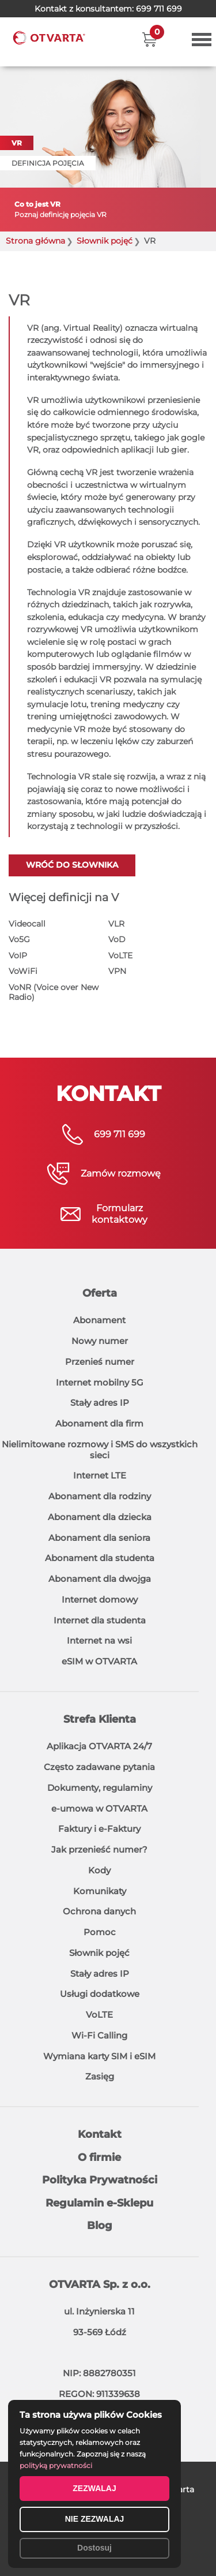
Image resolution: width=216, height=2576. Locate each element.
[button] (149, 39)
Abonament (99, 1320)
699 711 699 (159, 8)
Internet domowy (100, 1599)
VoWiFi (23, 971)
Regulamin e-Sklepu (99, 2203)
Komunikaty (99, 1891)
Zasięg (99, 2076)
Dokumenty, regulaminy (99, 1787)
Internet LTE (99, 1475)
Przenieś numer (99, 1361)
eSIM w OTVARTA (99, 1661)
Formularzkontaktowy (119, 1214)
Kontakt (100, 2134)
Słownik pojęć (99, 1952)
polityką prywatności (56, 2465)
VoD (117, 939)
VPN (117, 971)
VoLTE (120, 955)
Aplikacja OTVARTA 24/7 (99, 1746)
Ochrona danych (99, 1911)
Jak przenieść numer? (99, 1849)
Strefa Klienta (99, 1719)
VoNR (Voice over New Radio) (53, 992)
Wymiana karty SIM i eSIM (99, 2056)
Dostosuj (94, 2547)
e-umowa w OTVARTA (99, 1808)
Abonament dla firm (99, 1423)
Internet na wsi (99, 1640)
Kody (99, 1870)
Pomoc (100, 1932)
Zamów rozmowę (121, 1173)
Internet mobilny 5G (99, 1382)
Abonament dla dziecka (99, 1516)
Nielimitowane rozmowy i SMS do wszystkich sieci (100, 1450)
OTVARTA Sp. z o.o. (99, 2284)
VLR (116, 924)
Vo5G (19, 939)
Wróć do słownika (72, 865)
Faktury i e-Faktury (99, 1828)
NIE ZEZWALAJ (94, 2518)
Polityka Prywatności (99, 2180)
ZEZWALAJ (94, 2488)
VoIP (18, 955)
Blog (99, 2225)
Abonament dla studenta (99, 1557)
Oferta (99, 1293)
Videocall (27, 924)
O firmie (99, 2157)
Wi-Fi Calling (99, 2035)
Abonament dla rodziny (99, 1496)
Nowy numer (99, 1340)
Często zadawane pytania (99, 1766)
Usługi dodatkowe (99, 1993)
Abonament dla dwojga (99, 1578)
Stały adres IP (99, 1402)
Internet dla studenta (100, 1620)
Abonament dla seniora (99, 1537)
